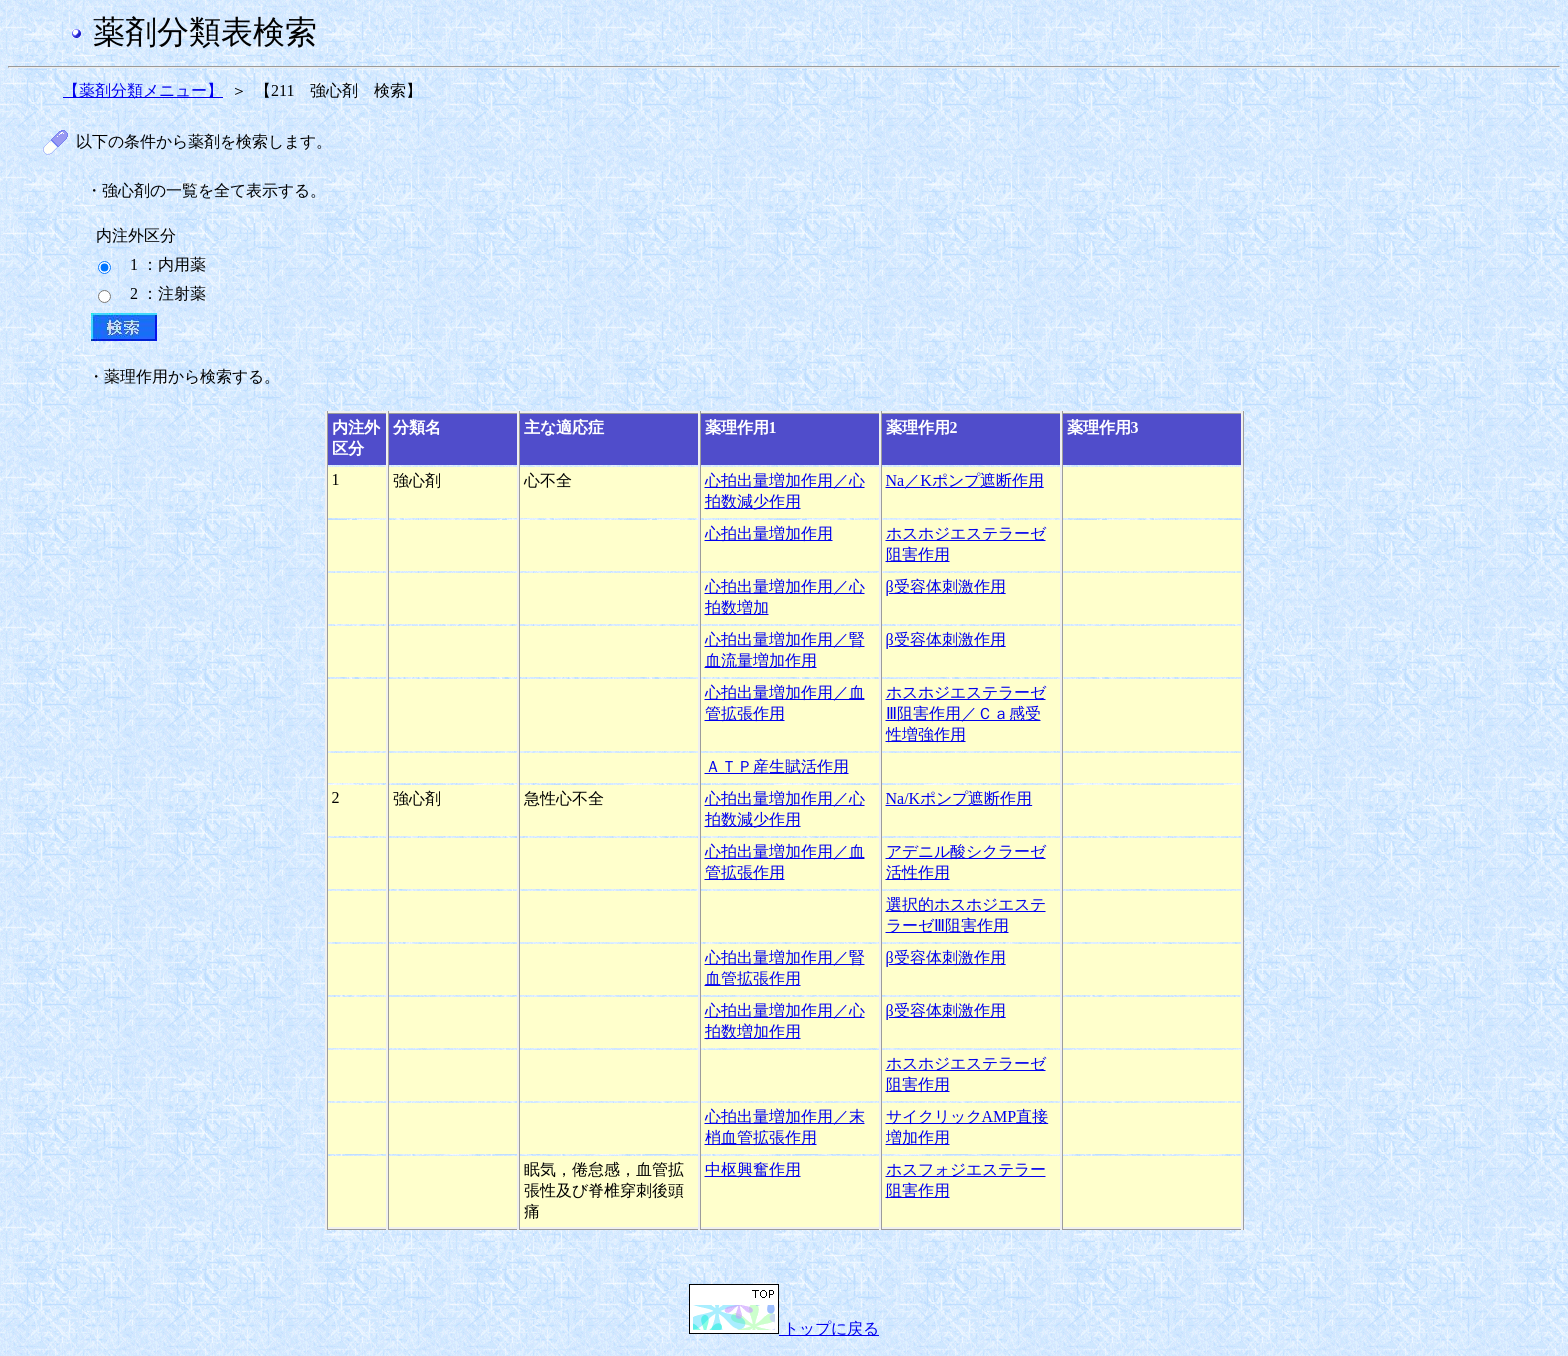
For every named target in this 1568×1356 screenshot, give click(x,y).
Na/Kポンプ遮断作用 (959, 798)
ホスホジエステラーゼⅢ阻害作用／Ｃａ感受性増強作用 (966, 713)
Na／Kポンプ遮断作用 (965, 480)
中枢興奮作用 (753, 1169)
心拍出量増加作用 (769, 533)
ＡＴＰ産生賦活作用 (777, 766)
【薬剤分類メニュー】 (143, 90)
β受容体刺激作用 (946, 586)
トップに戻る (784, 1328)
